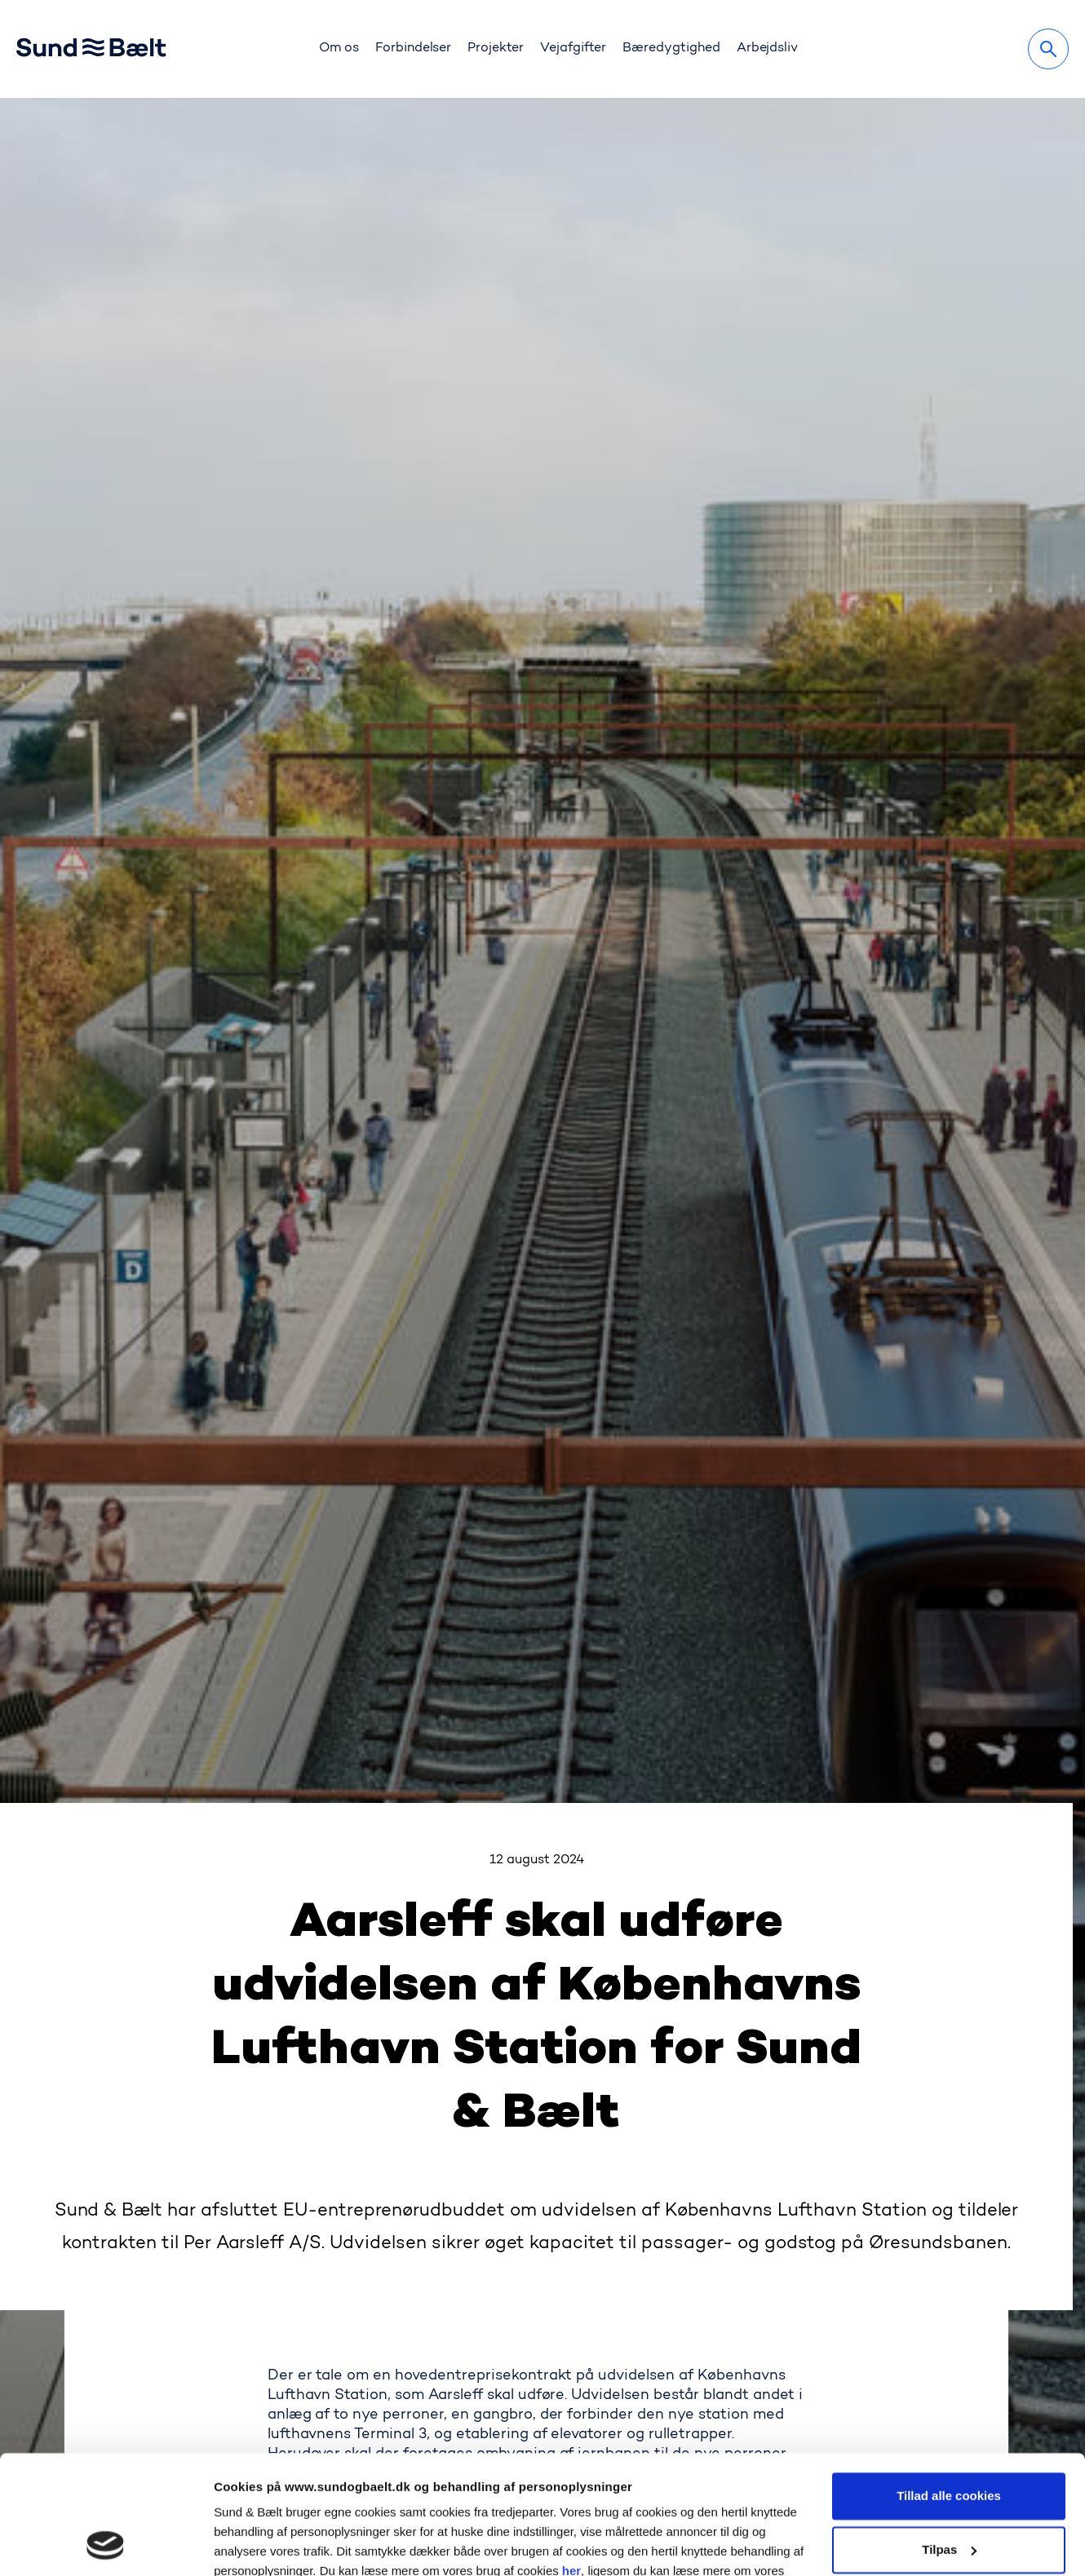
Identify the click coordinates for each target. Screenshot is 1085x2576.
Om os (339, 48)
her (571, 2460)
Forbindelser (413, 48)
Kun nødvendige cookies (949, 2492)
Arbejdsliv (768, 48)
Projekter (495, 48)
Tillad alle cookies (949, 2385)
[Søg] (1048, 49)
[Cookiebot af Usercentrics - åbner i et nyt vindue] (105, 2544)
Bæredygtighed (671, 48)
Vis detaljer (246, 2544)
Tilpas (949, 2438)
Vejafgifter (573, 48)
